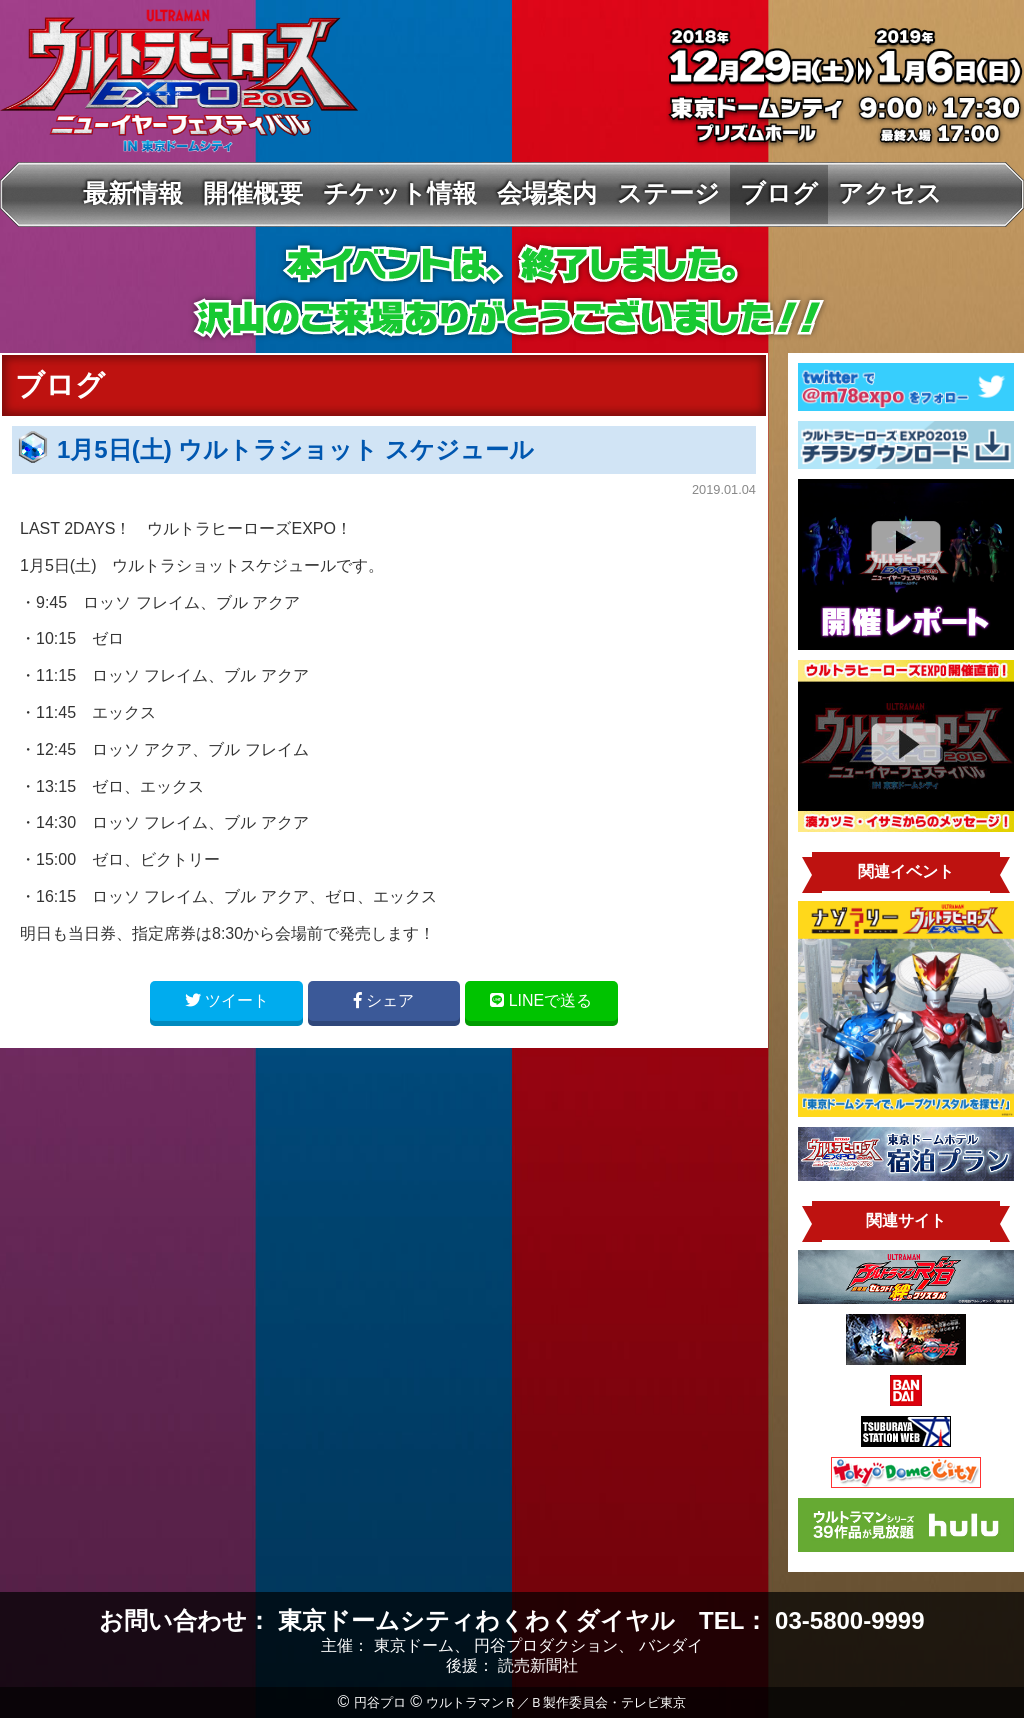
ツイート (227, 1000)
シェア (384, 1000)
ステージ (668, 193)
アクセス (890, 193)
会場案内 (547, 193)
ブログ (779, 193)
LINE (541, 1000)
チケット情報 (400, 193)
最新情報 (133, 193)
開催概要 (253, 193)
